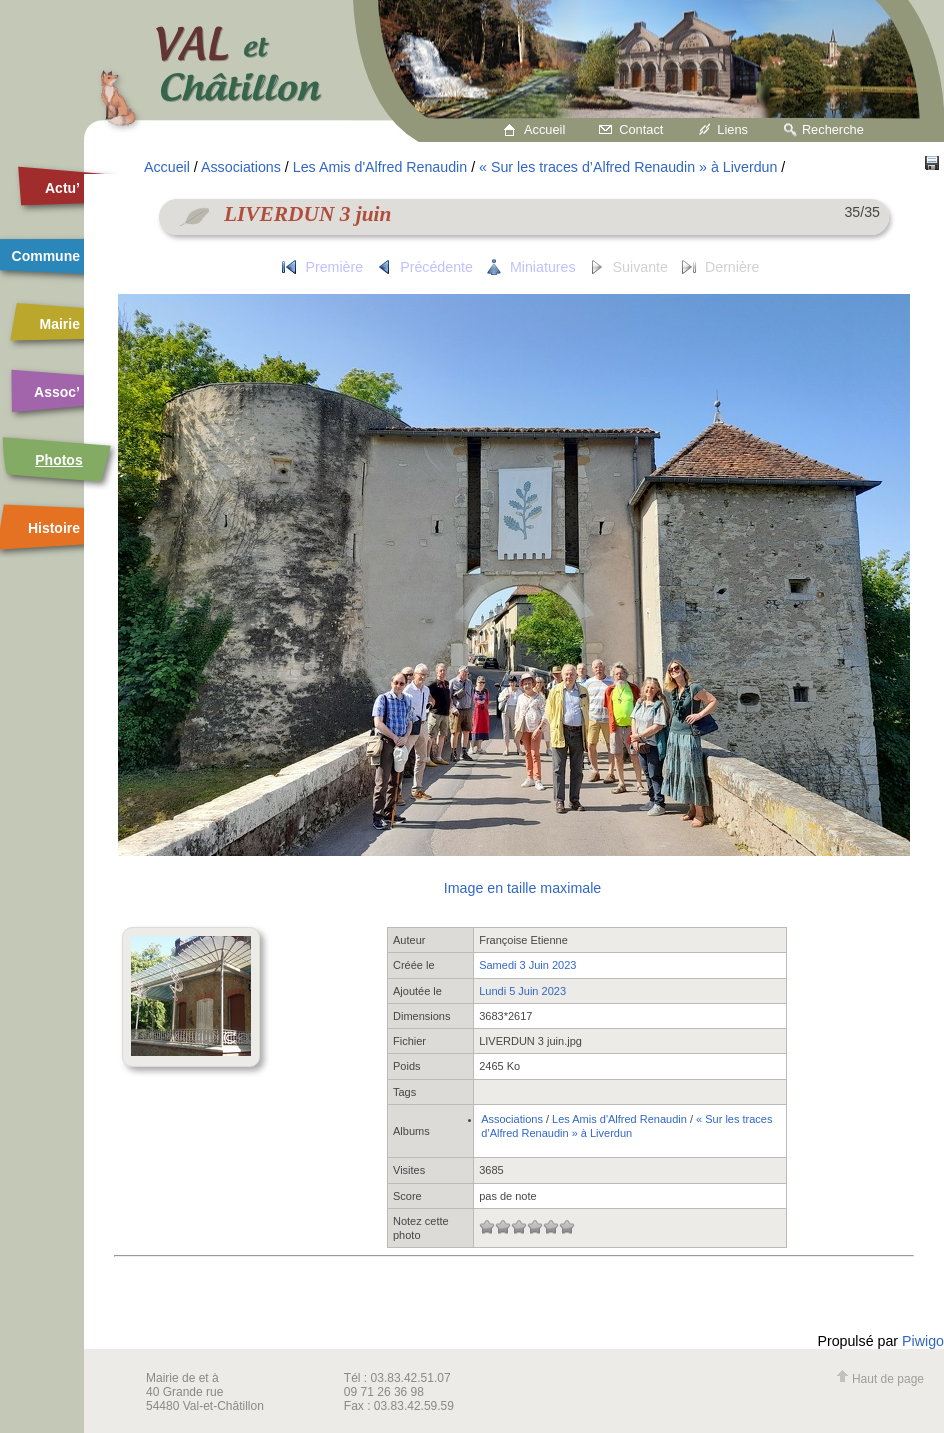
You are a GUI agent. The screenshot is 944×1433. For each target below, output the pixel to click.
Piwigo (923, 1341)
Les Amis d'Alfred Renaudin (380, 167)
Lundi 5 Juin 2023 (522, 991)
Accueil (544, 129)
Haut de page (880, 1379)
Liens (732, 129)
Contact (641, 129)
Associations (241, 167)
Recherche (833, 129)
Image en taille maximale (522, 888)
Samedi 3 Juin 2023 (527, 965)
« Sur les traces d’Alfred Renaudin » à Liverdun (628, 167)
